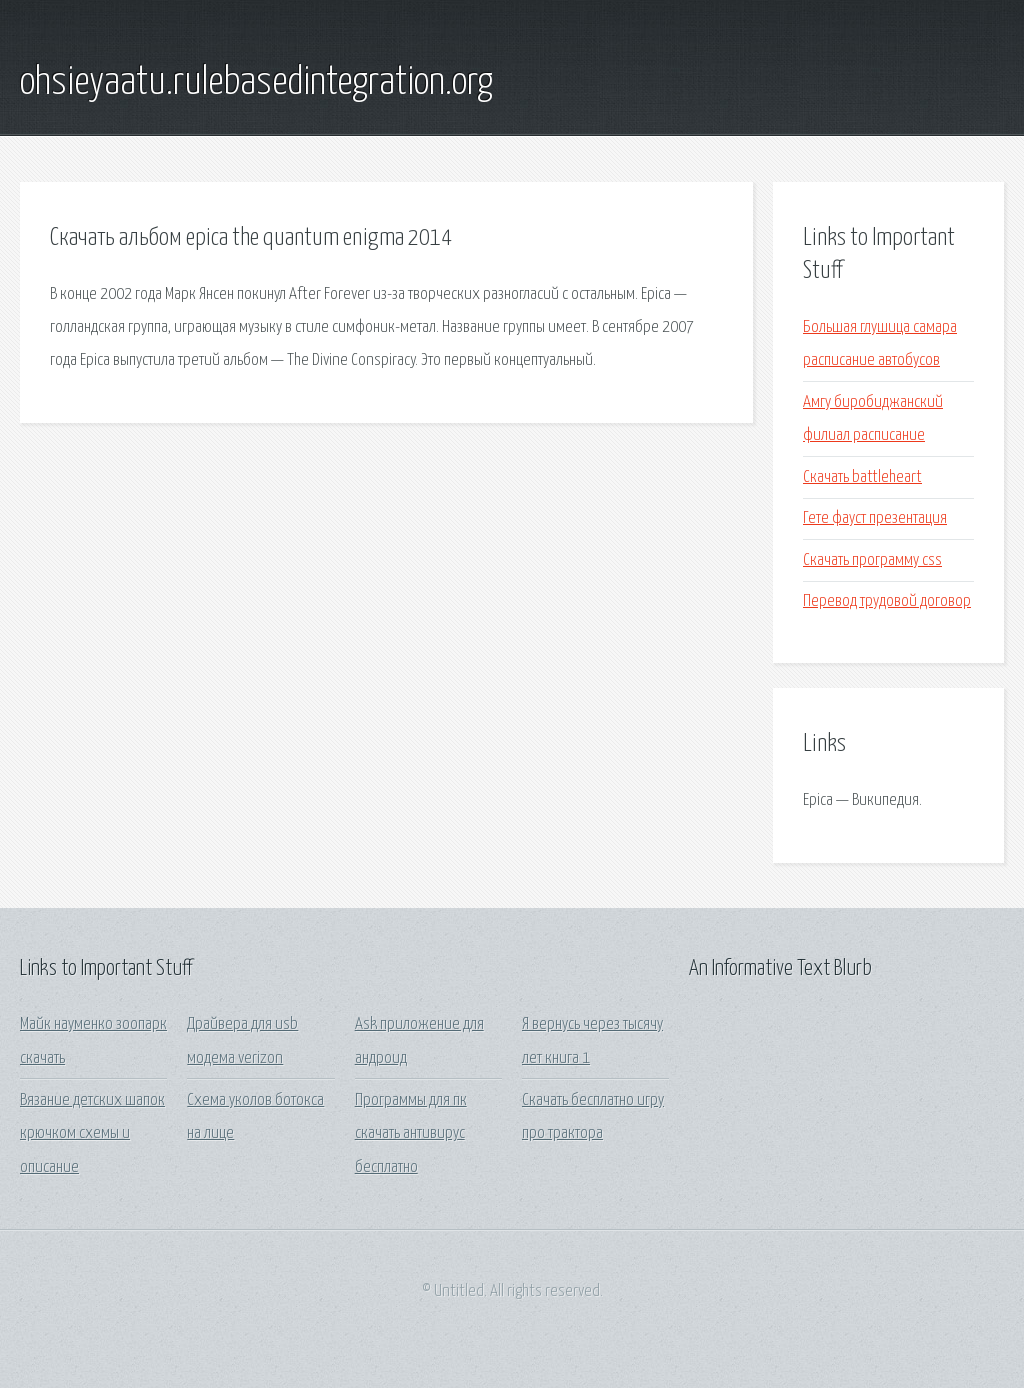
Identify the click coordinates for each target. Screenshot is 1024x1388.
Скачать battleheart (862, 477)
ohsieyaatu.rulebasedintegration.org (256, 83)
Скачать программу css (872, 560)
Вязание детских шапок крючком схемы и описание (92, 1134)
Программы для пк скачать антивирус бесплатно (411, 1134)
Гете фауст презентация (875, 518)
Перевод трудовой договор (887, 601)
